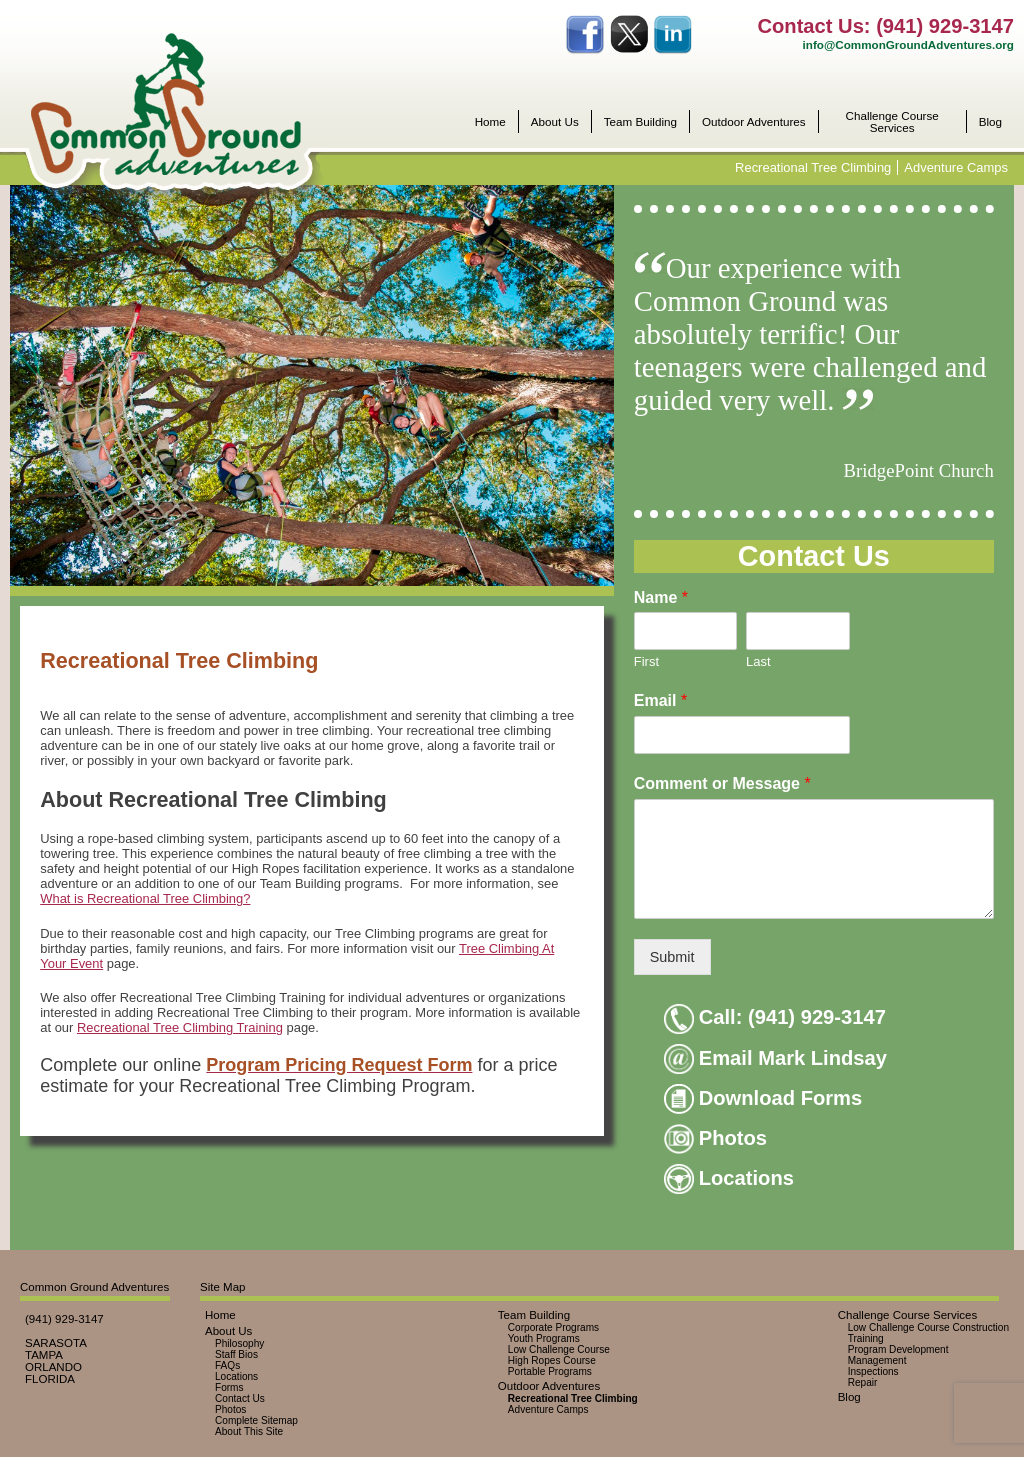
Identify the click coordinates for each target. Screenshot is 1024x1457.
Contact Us (240, 1398)
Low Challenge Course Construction (928, 1327)
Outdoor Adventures (754, 122)
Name (661, 597)
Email (660, 700)
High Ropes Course (552, 1360)
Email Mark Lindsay (775, 1058)
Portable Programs (550, 1371)
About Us (555, 122)
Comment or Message (722, 783)
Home (490, 122)
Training (866, 1338)
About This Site (249, 1431)
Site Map (222, 1287)
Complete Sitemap (256, 1420)
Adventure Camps (956, 167)
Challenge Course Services (892, 121)
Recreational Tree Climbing (813, 167)
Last (758, 661)
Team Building (640, 122)
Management (877, 1360)
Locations (729, 1178)
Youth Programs (544, 1338)
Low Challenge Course (559, 1349)
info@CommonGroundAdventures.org (908, 44)
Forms (229, 1387)
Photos (715, 1138)
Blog (990, 122)
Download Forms (763, 1098)
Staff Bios (236, 1354)
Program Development (898, 1349)
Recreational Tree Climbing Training (180, 1027)
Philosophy (239, 1343)
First (646, 661)
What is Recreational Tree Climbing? (145, 898)
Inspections (873, 1371)
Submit (672, 957)
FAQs (227, 1365)
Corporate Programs (553, 1327)
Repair (863, 1382)
